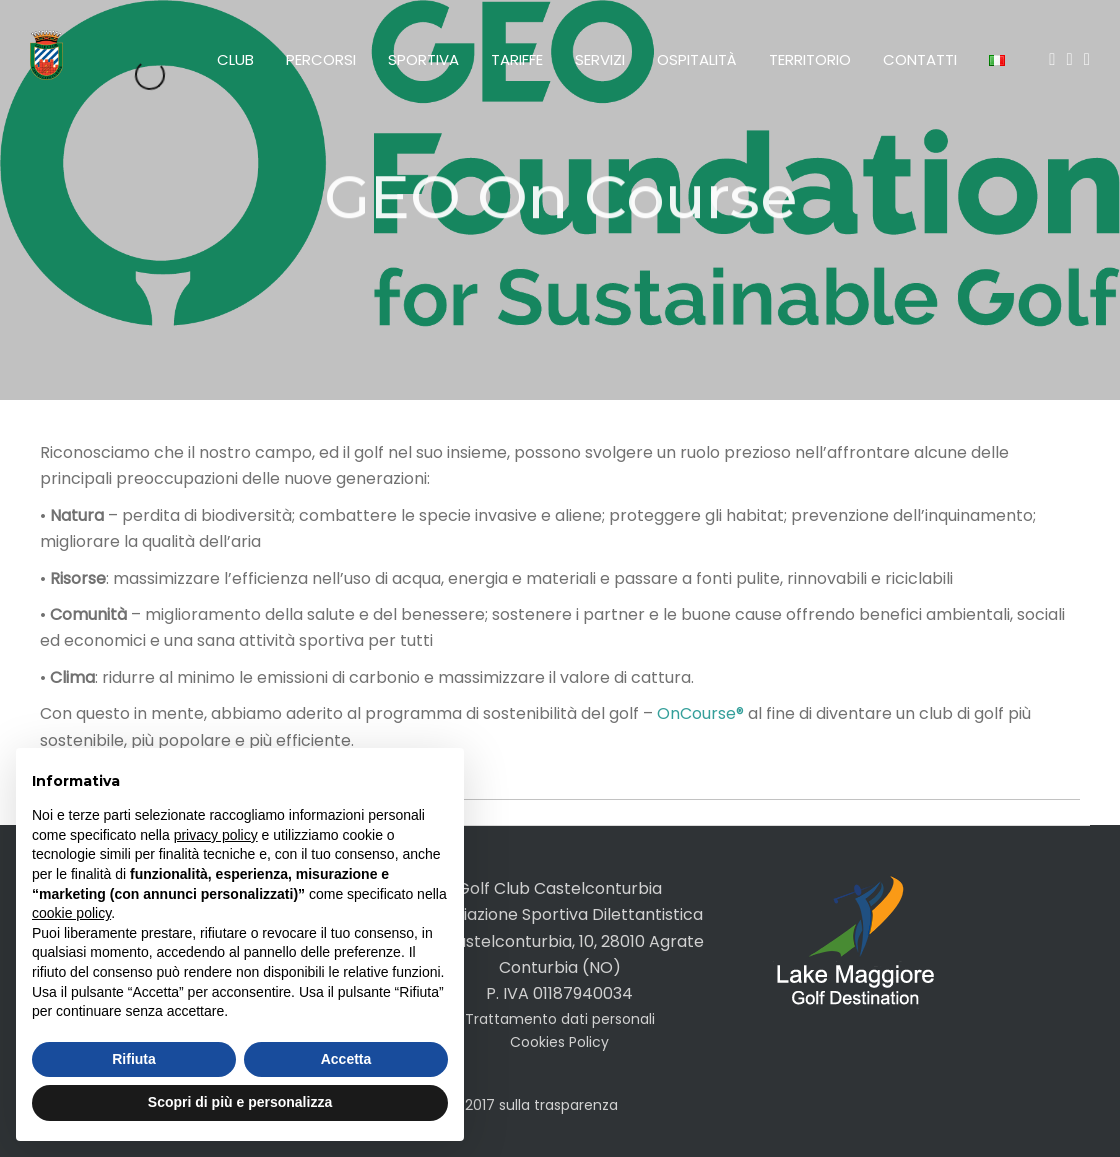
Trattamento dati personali (560, 1019)
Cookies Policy (559, 1042)
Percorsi (321, 59)
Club (235, 59)
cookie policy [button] (71, 913)
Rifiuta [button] (134, 1059)
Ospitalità (697, 59)
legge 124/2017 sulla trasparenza (505, 1105)
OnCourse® (700, 713)
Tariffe (517, 59)
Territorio (810, 59)
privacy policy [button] (216, 835)
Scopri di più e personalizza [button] (240, 1102)
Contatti (920, 59)
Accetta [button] (346, 1059)
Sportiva (423, 59)
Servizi (600, 59)
